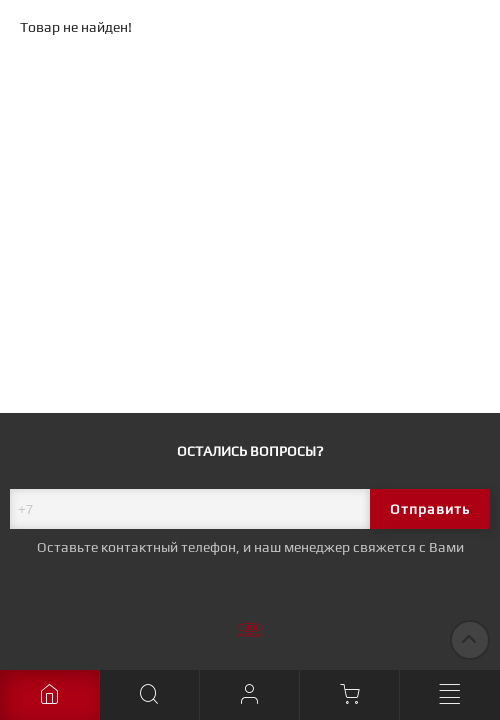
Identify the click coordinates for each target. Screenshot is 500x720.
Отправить (430, 509)
